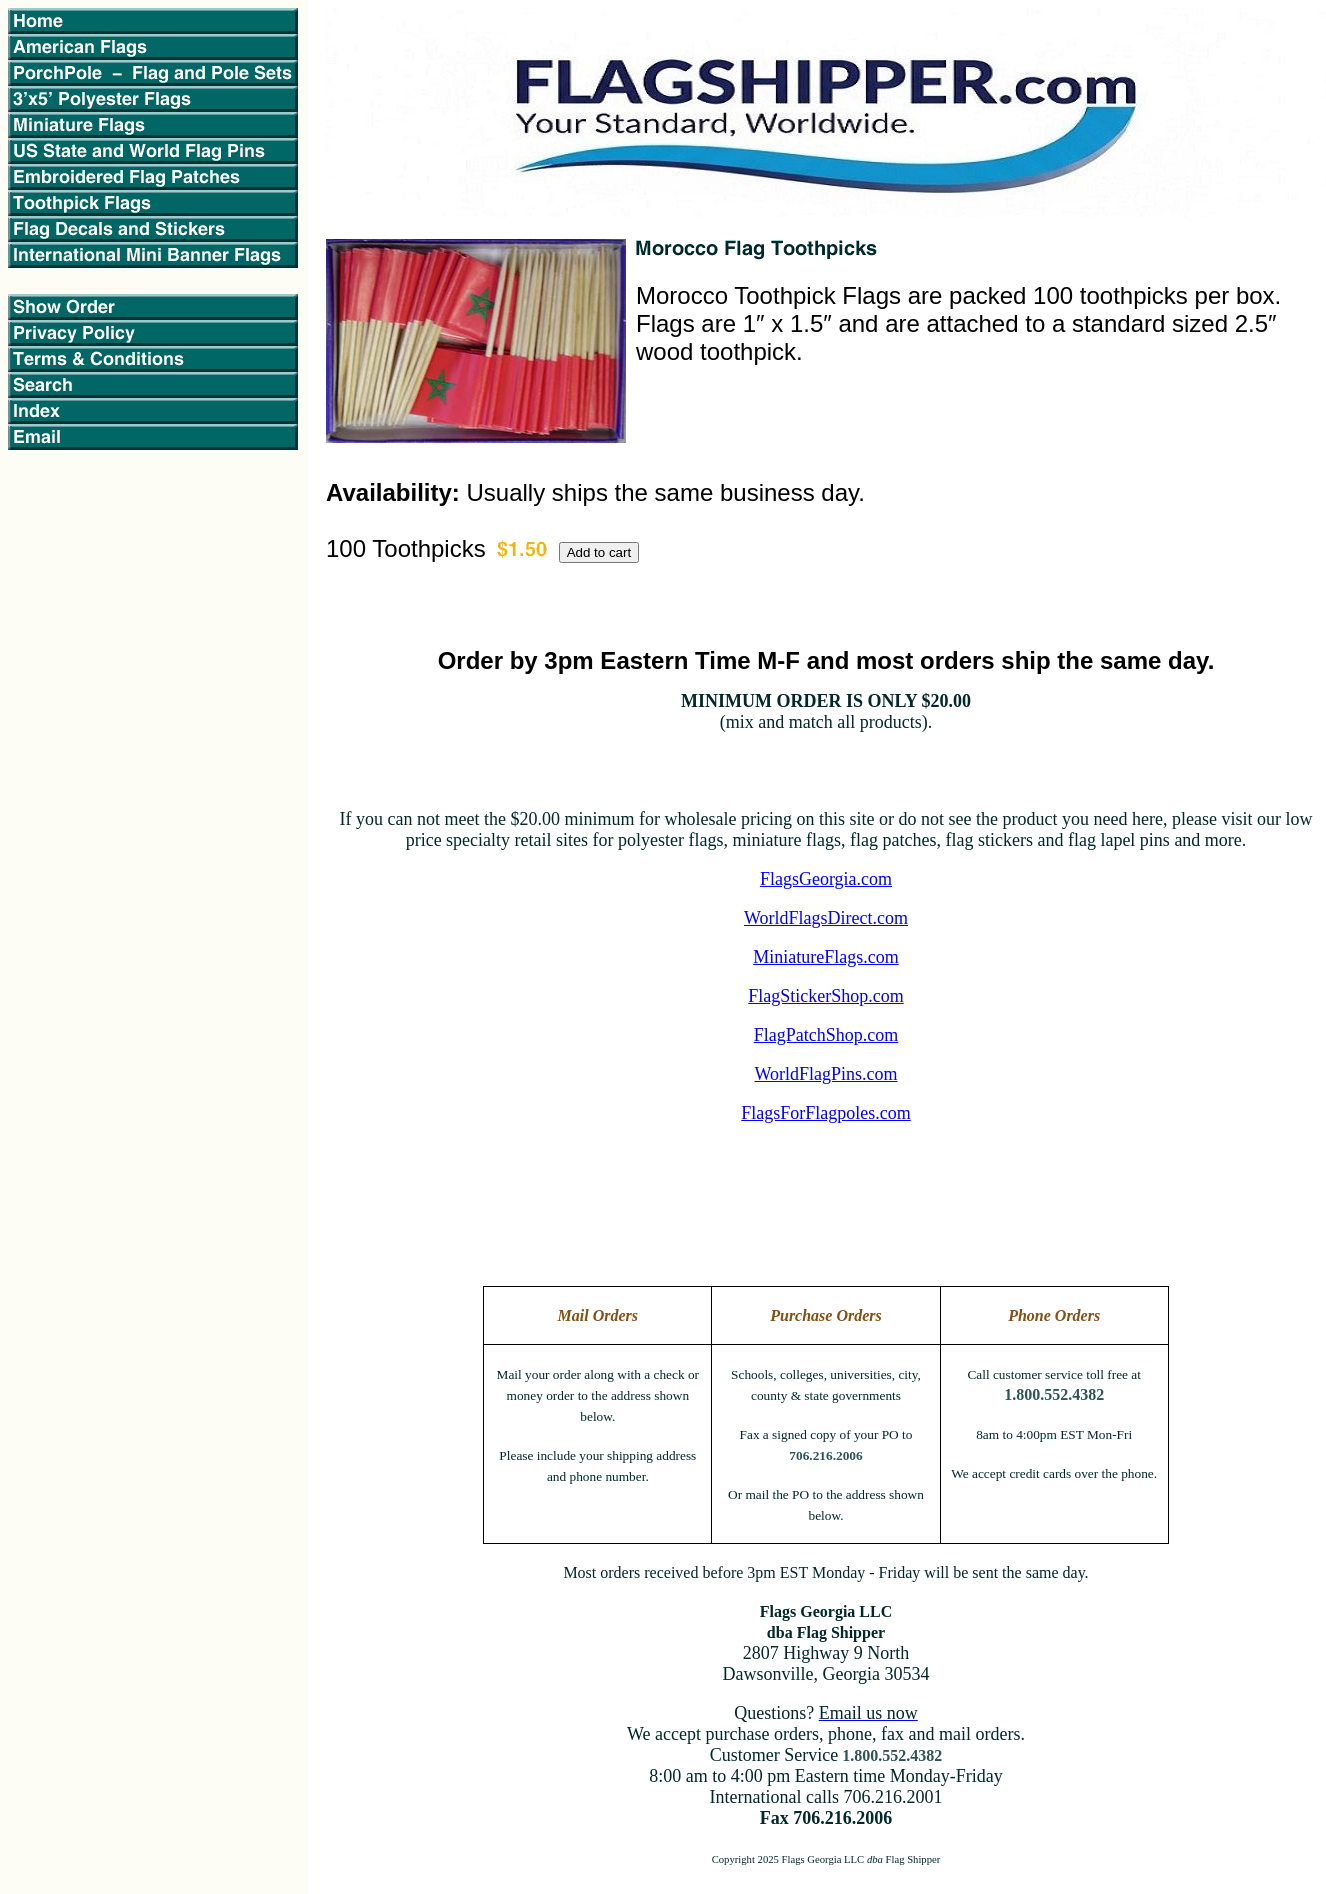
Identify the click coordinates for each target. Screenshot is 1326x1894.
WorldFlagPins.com (825, 1074)
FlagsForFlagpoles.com (826, 1113)
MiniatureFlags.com (825, 957)
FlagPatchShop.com (826, 1035)
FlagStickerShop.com (826, 996)
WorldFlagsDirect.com (826, 918)
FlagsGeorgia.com (826, 879)
